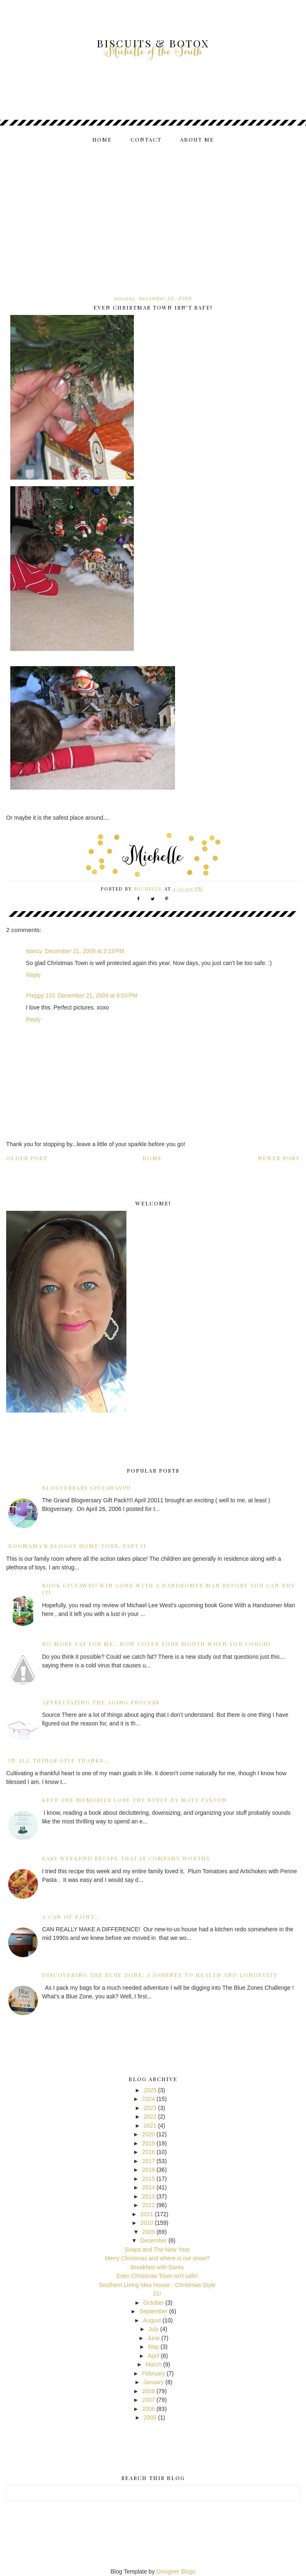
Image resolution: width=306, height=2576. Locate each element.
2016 (148, 2169)
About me (197, 139)
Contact (146, 139)
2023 (150, 2108)
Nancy (34, 951)
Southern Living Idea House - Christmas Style (157, 2285)
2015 (148, 2178)
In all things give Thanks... (59, 1760)
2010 (146, 2222)
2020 (148, 2134)
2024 (148, 2099)
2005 (150, 2417)
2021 (150, 2125)
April (153, 2355)
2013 (148, 2196)
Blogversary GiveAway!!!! (86, 1487)
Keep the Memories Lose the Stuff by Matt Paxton (134, 1799)
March (153, 2364)
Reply (33, 975)
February (153, 2373)
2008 (148, 2391)
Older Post (26, 1157)
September (153, 2311)
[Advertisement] (153, 211)
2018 (148, 2152)
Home (102, 139)
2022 (150, 2116)
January (153, 2382)
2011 (146, 2214)
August (152, 2320)
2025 (150, 2090)
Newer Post (279, 1157)
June (153, 2338)
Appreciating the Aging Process (101, 1702)
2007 (148, 2399)
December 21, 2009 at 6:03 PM (97, 995)
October (153, 2302)
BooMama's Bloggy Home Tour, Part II (77, 1545)
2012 (148, 2205)
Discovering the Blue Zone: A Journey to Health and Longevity (160, 1974)
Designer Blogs (176, 2571)
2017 (148, 2161)
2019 (148, 2143)
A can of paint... (71, 1916)
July (153, 2329)
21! (157, 2293)
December (153, 2240)
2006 (148, 2409)
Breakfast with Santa (157, 2267)
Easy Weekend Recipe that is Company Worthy (126, 1858)
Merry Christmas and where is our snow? (157, 2258)
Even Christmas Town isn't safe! (157, 2276)
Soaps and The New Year (157, 2249)
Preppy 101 (41, 995)
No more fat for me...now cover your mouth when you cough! (156, 1643)
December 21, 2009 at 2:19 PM (84, 951)
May (153, 2346)
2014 (148, 2187)
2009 (148, 2232)
